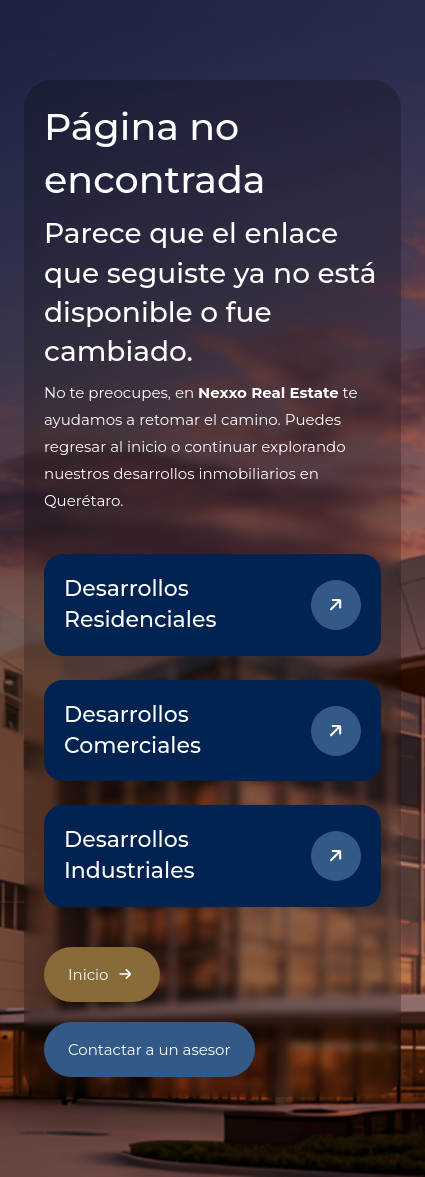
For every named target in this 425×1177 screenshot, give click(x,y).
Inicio (102, 974)
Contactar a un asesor (149, 1049)
